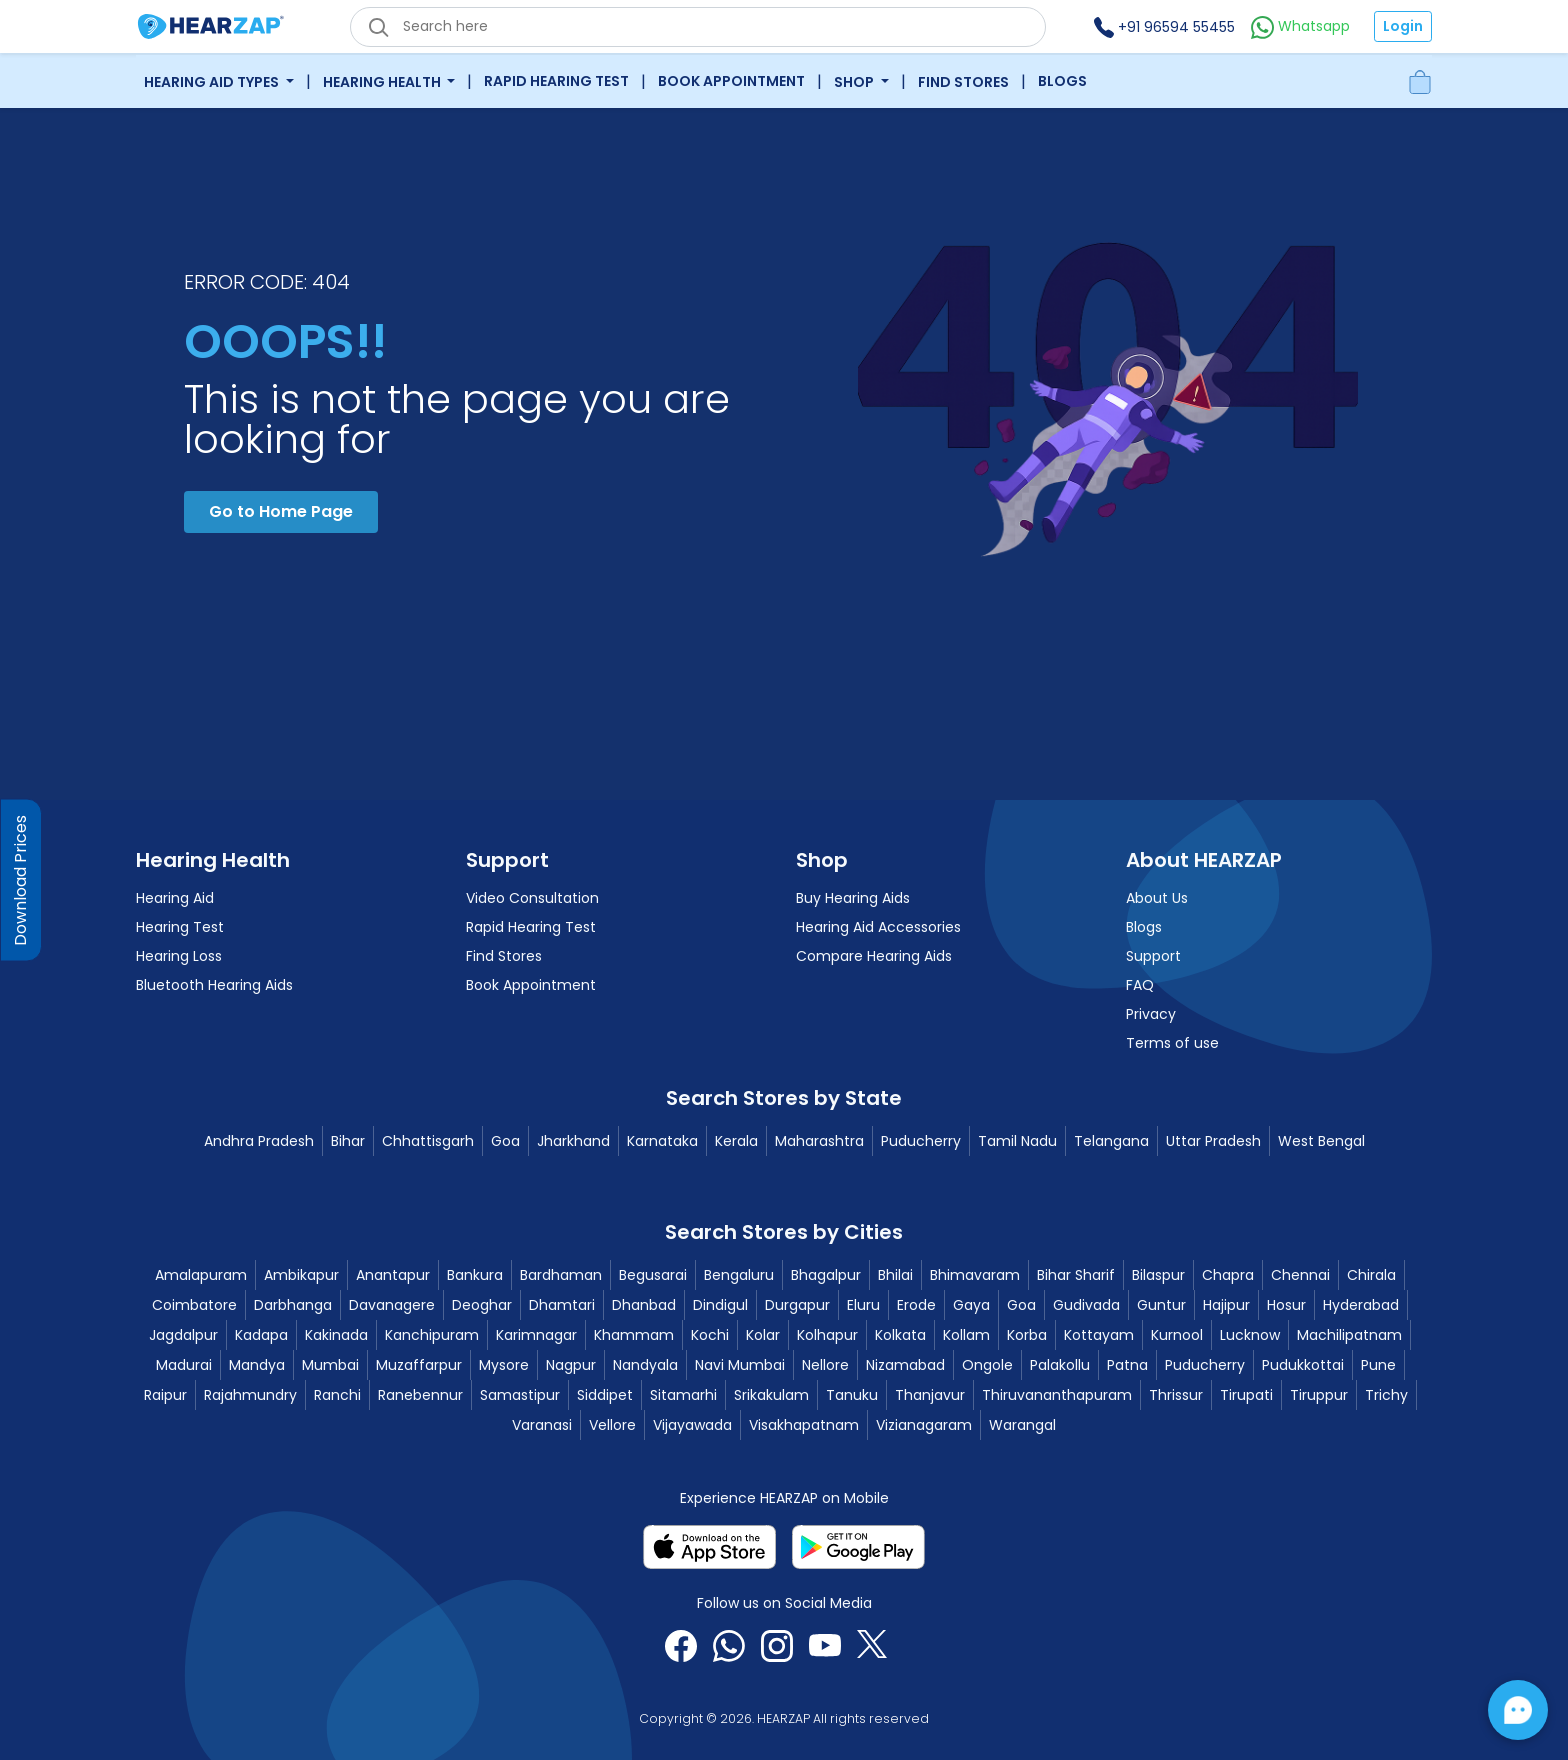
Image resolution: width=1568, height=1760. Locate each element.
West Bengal (1321, 1141)
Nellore (825, 1365)
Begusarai (653, 1275)
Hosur (1286, 1305)
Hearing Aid (175, 898)
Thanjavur (930, 1395)
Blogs (1062, 81)
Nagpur (571, 1365)
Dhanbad (644, 1305)
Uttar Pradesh (1213, 1141)
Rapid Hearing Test (556, 81)
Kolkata (900, 1335)
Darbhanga (293, 1305)
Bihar (348, 1141)
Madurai (184, 1365)
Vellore (612, 1425)
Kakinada (336, 1335)
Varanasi (542, 1425)
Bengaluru (739, 1275)
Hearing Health (383, 82)
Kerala (736, 1141)
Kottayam (1099, 1335)
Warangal (1022, 1425)
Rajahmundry (250, 1395)
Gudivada (1086, 1305)
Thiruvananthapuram (1057, 1395)
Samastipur (520, 1395)
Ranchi (337, 1395)
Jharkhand (573, 1141)
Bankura (475, 1275)
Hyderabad (1361, 1305)
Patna (1127, 1365)
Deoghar (482, 1305)
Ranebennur (420, 1395)
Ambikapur (301, 1275)
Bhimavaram (975, 1275)
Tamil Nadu (1017, 1141)
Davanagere (392, 1305)
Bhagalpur (826, 1275)
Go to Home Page (281, 511)
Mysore (504, 1365)
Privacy (1151, 1014)
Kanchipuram (432, 1335)
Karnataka (662, 1141)
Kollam (966, 1335)
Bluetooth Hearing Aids (214, 985)
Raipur (165, 1395)
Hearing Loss (179, 956)
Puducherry (921, 1141)
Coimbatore (194, 1305)
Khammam (634, 1335)
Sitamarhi (683, 1395)
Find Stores (963, 82)
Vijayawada (692, 1425)
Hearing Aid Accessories (878, 927)
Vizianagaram (924, 1425)
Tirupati (1246, 1395)
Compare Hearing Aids (874, 956)
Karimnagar (536, 1335)
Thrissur (1176, 1395)
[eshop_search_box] (698, 27)
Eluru (863, 1305)
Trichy (1386, 1395)
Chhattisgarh (428, 1141)
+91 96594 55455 (1164, 27)
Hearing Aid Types (213, 82)
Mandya (257, 1365)
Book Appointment (731, 81)
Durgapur (797, 1305)
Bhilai (895, 1275)
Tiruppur (1319, 1395)
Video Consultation (532, 898)
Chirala (1371, 1275)
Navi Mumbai (740, 1365)
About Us (1157, 898)
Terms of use (1172, 1043)
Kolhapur (827, 1335)
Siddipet (605, 1395)
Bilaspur (1158, 1275)
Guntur (1161, 1305)
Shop (855, 82)
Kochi (710, 1335)
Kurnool (1177, 1335)
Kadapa (261, 1335)
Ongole (987, 1365)
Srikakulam (771, 1395)
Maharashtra (819, 1141)
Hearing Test (180, 927)
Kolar (763, 1335)
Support (1153, 956)
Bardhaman (561, 1275)
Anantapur (393, 1275)
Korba (1027, 1335)
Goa (505, 1141)
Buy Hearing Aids (853, 898)
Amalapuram (201, 1275)
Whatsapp (1300, 26)
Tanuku (852, 1395)
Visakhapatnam (804, 1425)
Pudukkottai (1303, 1365)
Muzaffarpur (419, 1365)
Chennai (1300, 1275)
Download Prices (20, 880)
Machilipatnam (1349, 1335)
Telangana (1111, 1141)
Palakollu (1060, 1365)
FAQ (1140, 985)
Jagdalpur (183, 1335)
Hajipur (1226, 1305)
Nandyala (645, 1365)
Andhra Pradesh (259, 1141)
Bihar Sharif (1076, 1275)
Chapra (1228, 1275)
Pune (1378, 1365)
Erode (916, 1305)
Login (1403, 26)
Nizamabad (905, 1365)
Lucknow (1250, 1335)
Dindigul (720, 1305)
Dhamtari (562, 1305)
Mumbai (330, 1365)
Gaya (971, 1305)
